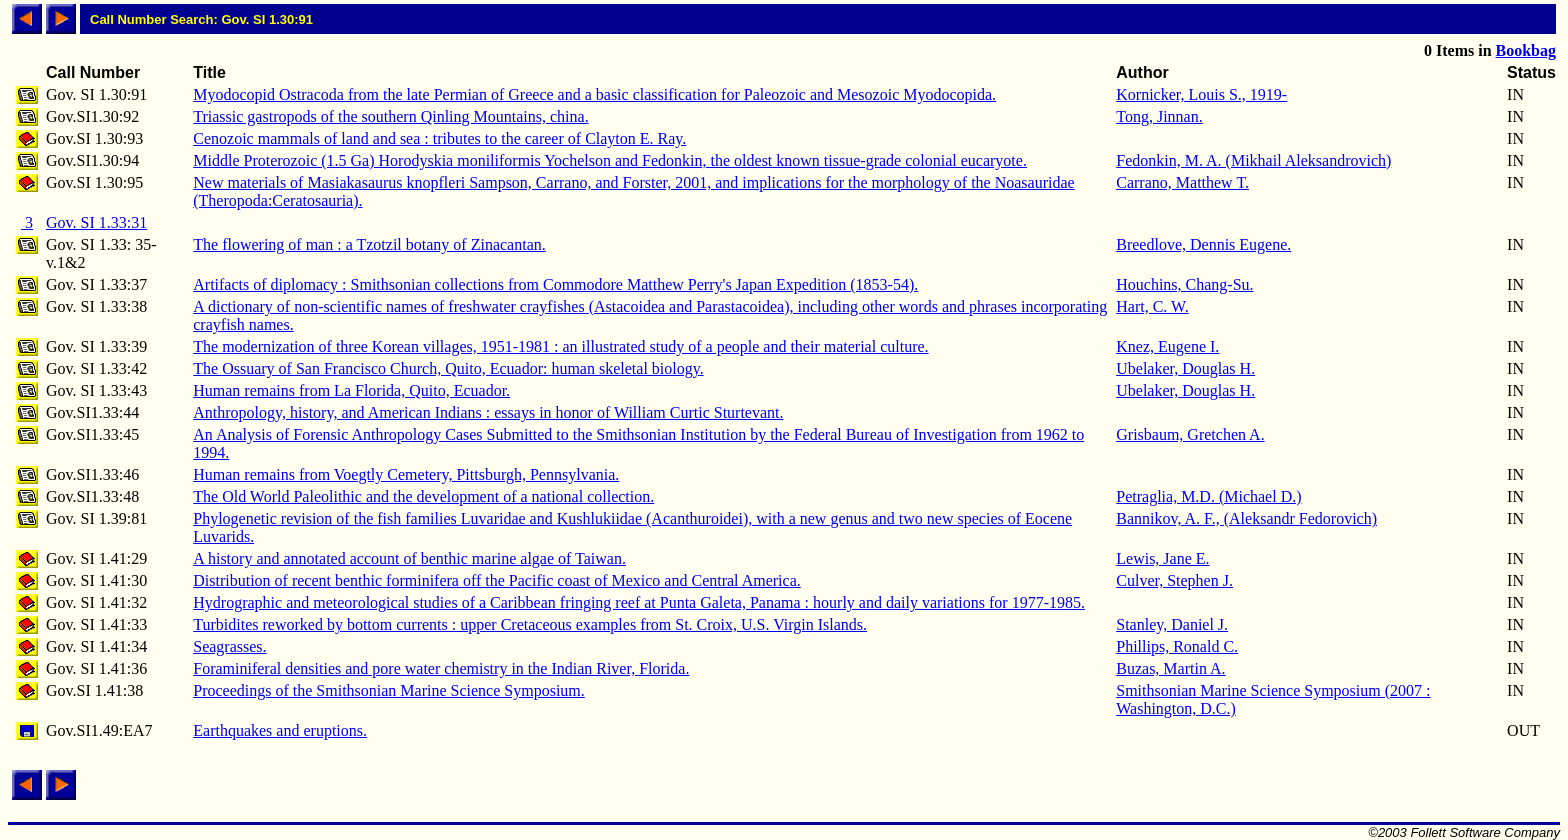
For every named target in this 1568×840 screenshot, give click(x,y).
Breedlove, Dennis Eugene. (1203, 244)
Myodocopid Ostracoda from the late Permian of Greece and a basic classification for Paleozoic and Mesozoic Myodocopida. (594, 94)
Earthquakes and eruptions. (280, 730)
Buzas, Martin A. (1170, 668)
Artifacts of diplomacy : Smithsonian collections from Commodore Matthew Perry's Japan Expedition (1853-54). (555, 284)
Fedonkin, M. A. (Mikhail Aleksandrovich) (1253, 160)
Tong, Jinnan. (1159, 116)
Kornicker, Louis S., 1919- (1201, 94)
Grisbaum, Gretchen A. (1190, 434)
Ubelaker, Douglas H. (1185, 368)
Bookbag (1526, 50)
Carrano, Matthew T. (1182, 182)
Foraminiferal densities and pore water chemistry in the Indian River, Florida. (441, 668)
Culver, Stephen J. (1174, 580)
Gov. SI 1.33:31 (96, 222)
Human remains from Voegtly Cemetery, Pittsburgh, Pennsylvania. (406, 474)
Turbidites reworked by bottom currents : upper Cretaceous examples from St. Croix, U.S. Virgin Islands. (530, 624)
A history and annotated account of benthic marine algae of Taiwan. (409, 558)
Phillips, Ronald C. (1177, 646)
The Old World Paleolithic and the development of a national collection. (423, 496)
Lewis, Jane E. (1162, 558)
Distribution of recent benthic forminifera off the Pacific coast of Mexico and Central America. (497, 580)
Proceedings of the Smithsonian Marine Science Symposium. (389, 690)
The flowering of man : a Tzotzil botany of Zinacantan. (369, 244)
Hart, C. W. (1152, 306)
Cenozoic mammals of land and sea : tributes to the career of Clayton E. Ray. (439, 138)
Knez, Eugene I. (1167, 346)
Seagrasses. (229, 646)
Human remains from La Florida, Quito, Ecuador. (351, 390)
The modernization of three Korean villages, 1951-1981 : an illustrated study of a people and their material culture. (560, 346)
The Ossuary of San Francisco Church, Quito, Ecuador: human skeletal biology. (448, 368)
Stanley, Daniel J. (1172, 624)
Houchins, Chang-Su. (1184, 284)
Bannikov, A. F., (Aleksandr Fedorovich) (1246, 518)
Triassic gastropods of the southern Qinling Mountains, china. (390, 116)
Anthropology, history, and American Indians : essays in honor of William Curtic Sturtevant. (488, 412)
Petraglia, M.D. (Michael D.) (1208, 496)
